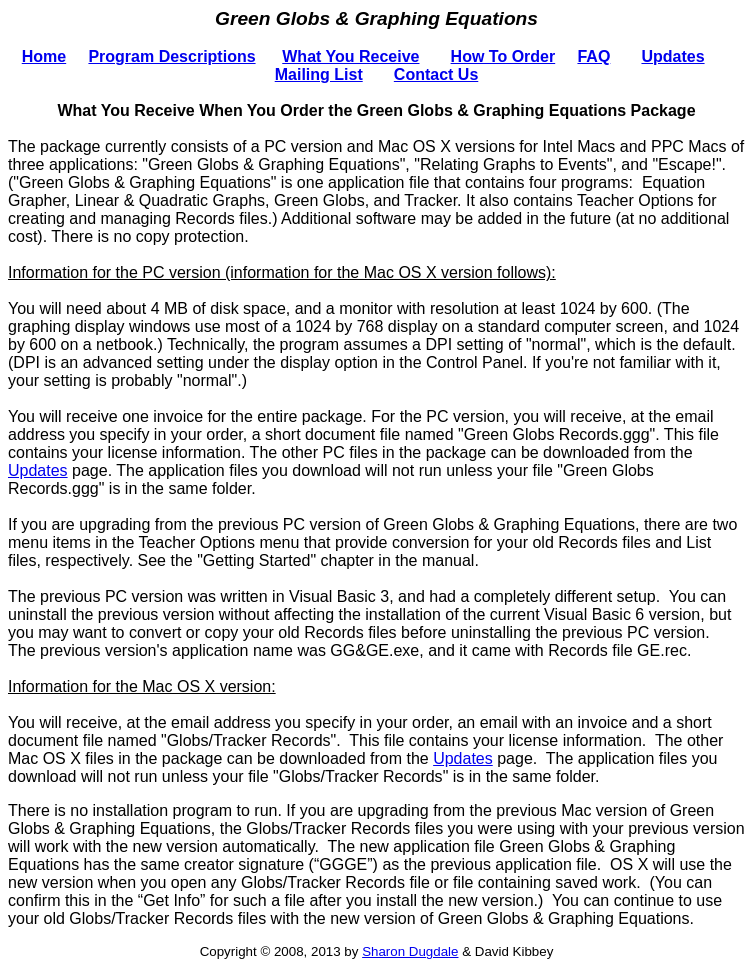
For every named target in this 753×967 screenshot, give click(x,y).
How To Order (503, 56)
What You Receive (350, 56)
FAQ (593, 56)
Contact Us (436, 74)
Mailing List (319, 74)
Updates (672, 56)
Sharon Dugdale (410, 951)
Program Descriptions (171, 56)
